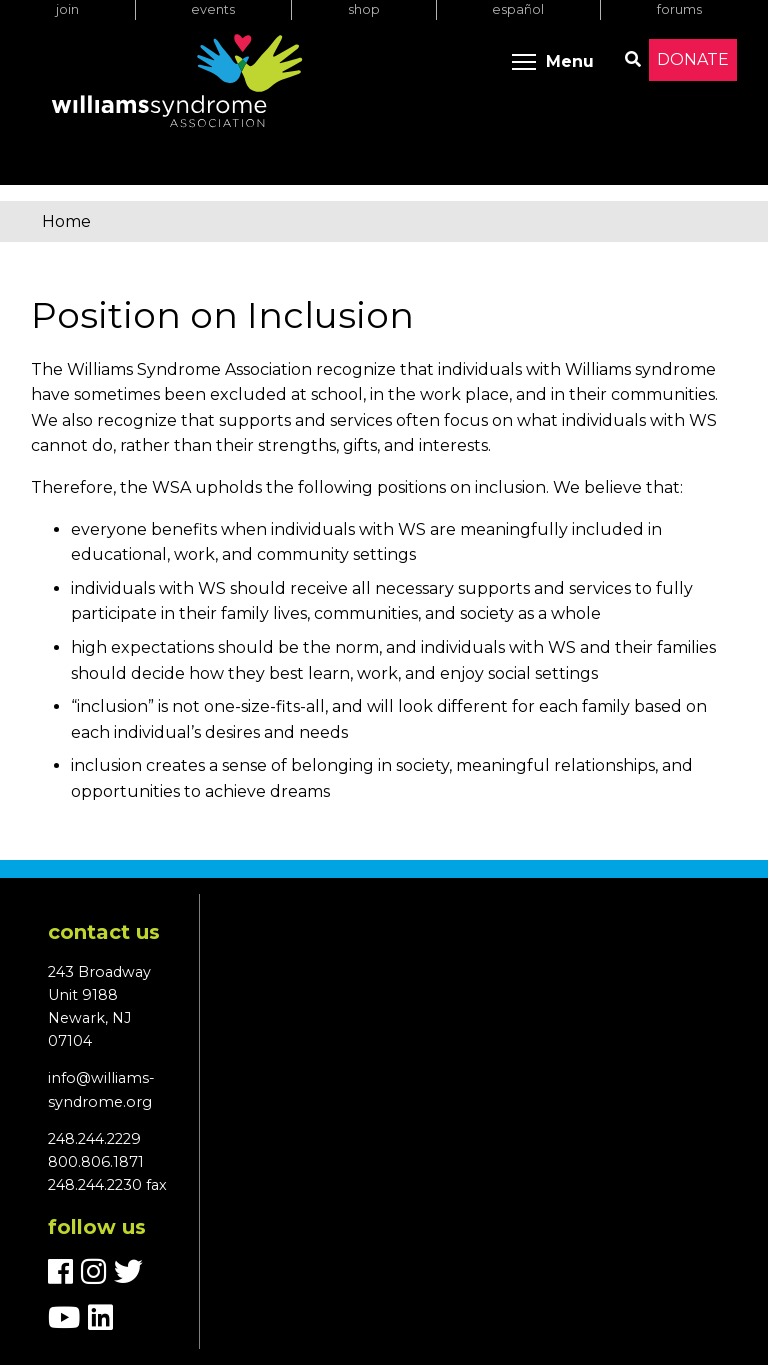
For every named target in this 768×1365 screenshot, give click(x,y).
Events (213, 9)
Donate (693, 59)
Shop (364, 9)
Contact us (104, 932)
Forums (679, 9)
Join (67, 9)
